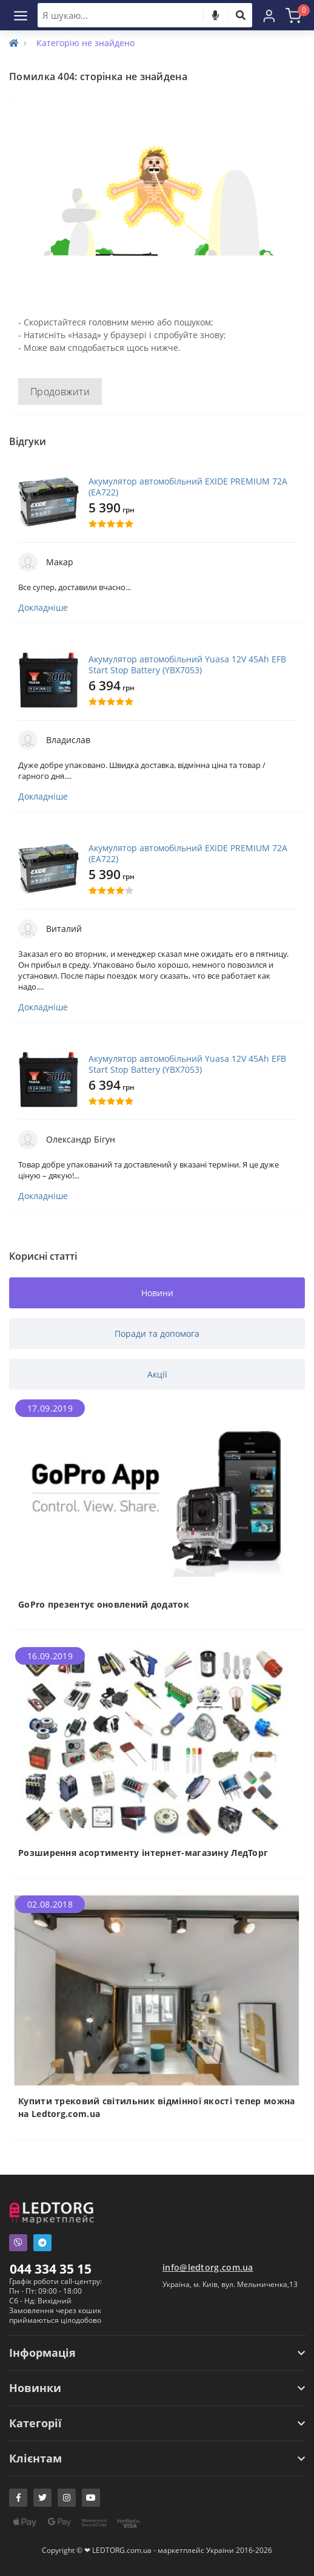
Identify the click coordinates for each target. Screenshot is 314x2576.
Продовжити (60, 391)
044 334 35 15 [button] (51, 2269)
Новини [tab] (157, 1293)
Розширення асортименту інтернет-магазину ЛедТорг (143, 1852)
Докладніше (43, 607)
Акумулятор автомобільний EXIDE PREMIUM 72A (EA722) (188, 487)
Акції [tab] (157, 1374)
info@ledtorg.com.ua (207, 2267)
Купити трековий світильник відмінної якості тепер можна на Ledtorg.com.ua (156, 2107)
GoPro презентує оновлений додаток (103, 1604)
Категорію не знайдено (85, 43)
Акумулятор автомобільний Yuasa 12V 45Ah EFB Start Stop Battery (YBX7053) (187, 665)
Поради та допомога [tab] (157, 1333)
